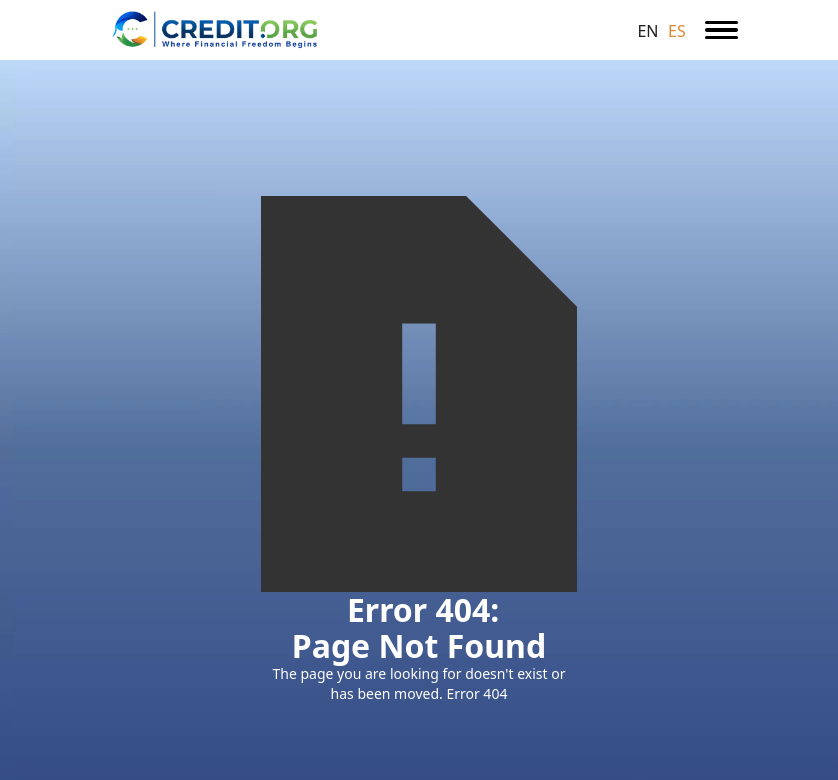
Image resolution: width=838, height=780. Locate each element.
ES (677, 31)
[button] (721, 30)
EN (647, 31)
